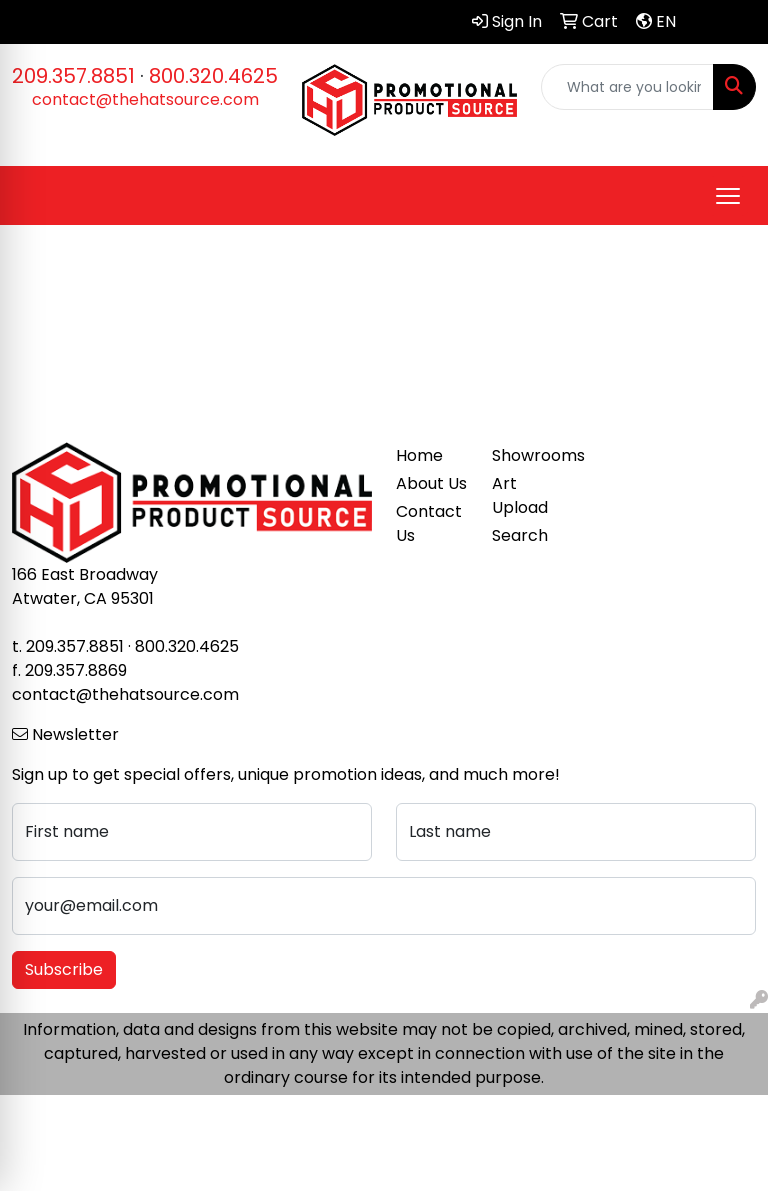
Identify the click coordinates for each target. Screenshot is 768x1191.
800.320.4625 (213, 76)
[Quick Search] (627, 87)
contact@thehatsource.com (145, 99)
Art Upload (520, 495)
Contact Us (429, 523)
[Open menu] (728, 196)
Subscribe (64, 969)
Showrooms (528, 455)
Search (520, 535)
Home (419, 455)
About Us (431, 483)
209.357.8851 (73, 76)
